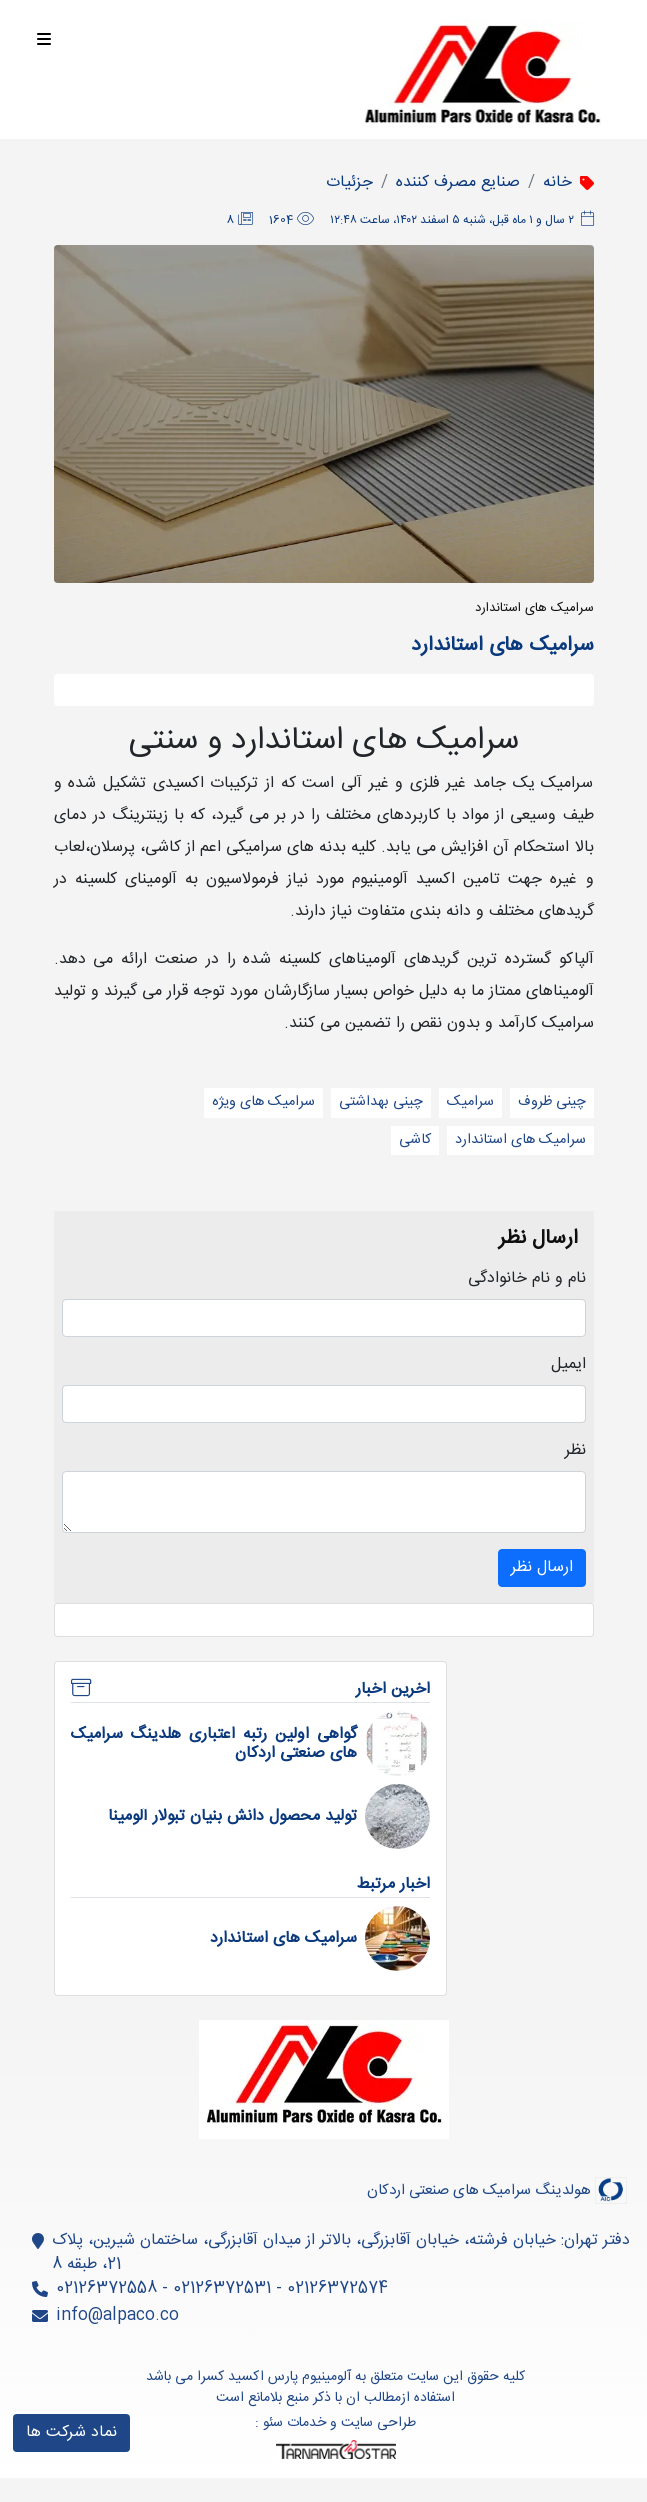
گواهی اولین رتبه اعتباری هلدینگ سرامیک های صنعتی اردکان (214, 1744)
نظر (575, 1451)
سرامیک (470, 1102)
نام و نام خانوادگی (527, 1279)
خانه (557, 182)
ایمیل (568, 1365)
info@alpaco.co (117, 2315)
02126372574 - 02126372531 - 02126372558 (222, 2288)
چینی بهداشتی (381, 1102)
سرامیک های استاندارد (520, 1140)
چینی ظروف (552, 1102)
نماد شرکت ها (71, 2432)
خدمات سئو (294, 2423)
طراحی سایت (378, 2423)
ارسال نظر (542, 1567)
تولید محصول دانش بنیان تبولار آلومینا (232, 1816)
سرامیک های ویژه (263, 1102)
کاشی (415, 1140)
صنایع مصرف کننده (458, 182)
